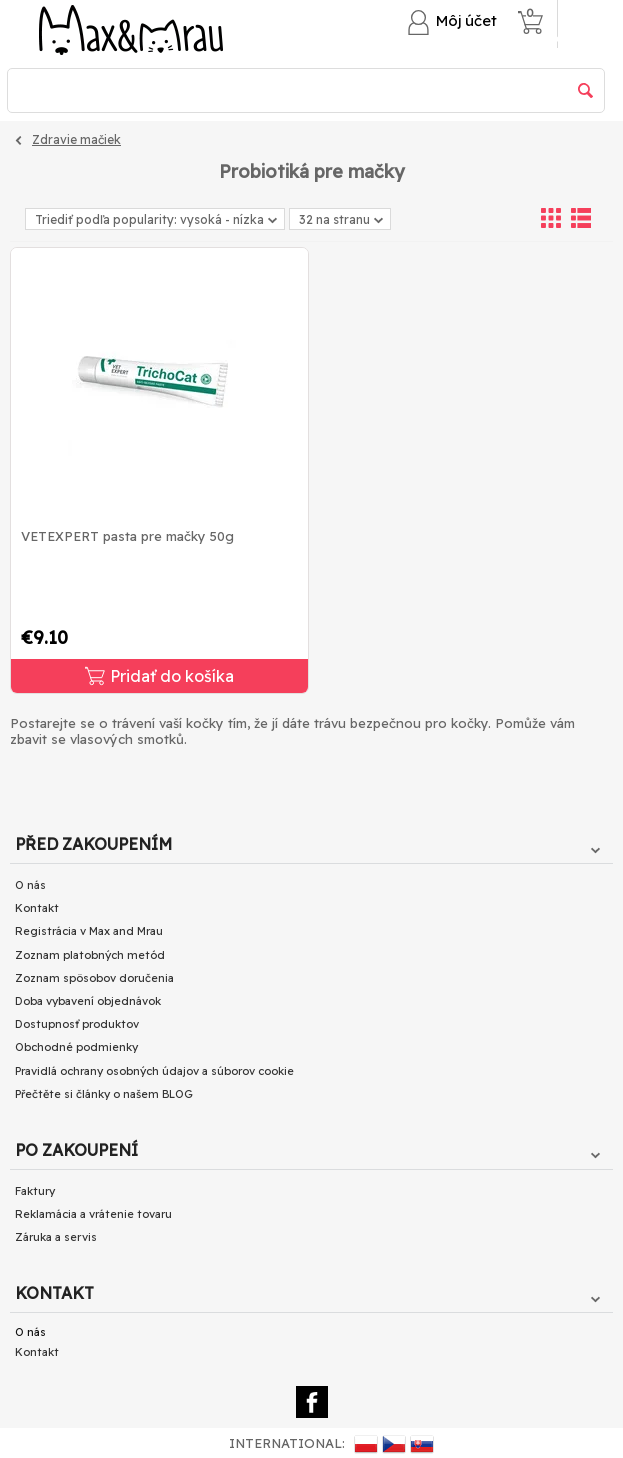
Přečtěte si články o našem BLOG (104, 1094)
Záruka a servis (56, 1237)
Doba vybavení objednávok (88, 1001)
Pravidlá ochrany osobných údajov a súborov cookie (154, 1071)
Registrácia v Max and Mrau (89, 931)
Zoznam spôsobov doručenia (94, 978)
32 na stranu (341, 221)
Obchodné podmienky (76, 1047)
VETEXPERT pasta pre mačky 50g (127, 536)
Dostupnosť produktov (77, 1024)
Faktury (35, 1191)
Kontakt (37, 908)
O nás (30, 885)
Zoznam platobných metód (90, 955)
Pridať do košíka (159, 676)
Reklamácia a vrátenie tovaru (93, 1214)
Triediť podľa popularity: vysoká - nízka (156, 219)
